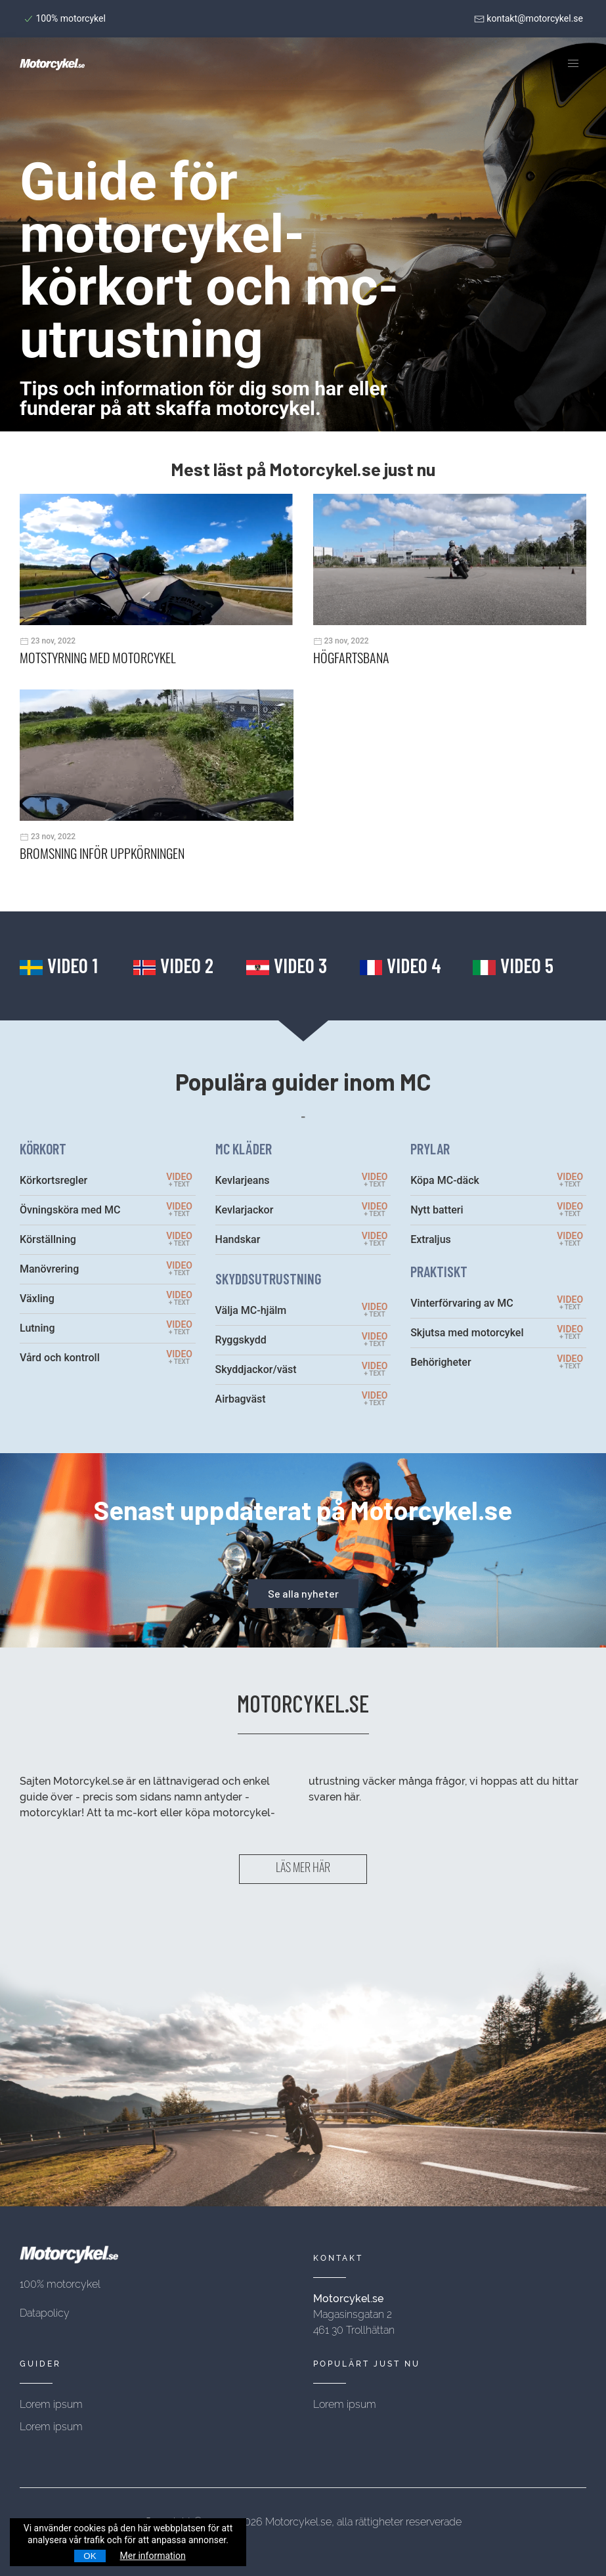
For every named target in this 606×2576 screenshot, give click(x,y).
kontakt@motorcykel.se (528, 18)
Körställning (48, 1239)
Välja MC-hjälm (251, 1310)
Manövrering (49, 1269)
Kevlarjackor (244, 1210)
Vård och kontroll (60, 1357)
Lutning (37, 1328)
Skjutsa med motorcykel (466, 1332)
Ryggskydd (241, 1340)
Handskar (238, 1239)
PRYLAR (430, 1148)
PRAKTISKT (438, 1271)
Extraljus (430, 1239)
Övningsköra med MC (70, 1210)
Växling (37, 1298)
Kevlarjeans (242, 1180)
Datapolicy (45, 2313)
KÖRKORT (43, 1148)
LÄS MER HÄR (303, 1869)
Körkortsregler (53, 1180)
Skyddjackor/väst (256, 1369)
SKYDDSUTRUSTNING (268, 1278)
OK (89, 2556)
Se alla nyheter (303, 1593)
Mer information (153, 2555)
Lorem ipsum (51, 2404)
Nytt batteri (436, 1210)
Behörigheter (440, 1362)
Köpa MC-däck (444, 1180)
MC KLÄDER (243, 1148)
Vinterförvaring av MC (461, 1303)
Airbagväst (240, 1399)
